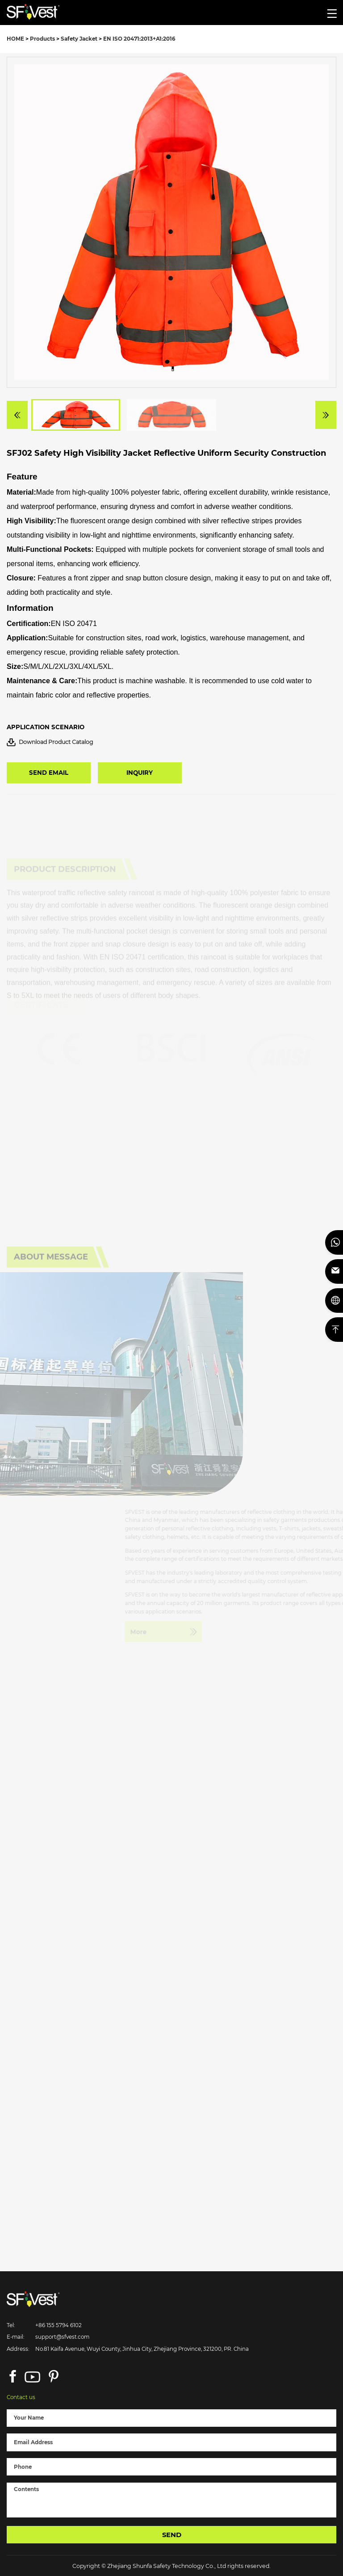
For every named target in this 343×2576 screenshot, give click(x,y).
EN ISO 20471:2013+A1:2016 (139, 39)
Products (42, 39)
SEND (171, 2535)
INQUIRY (139, 772)
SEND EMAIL (48, 772)
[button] (17, 424)
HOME (15, 39)
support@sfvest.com (62, 2337)
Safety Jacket (79, 39)
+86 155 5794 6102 (58, 2325)
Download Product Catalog (50, 742)
